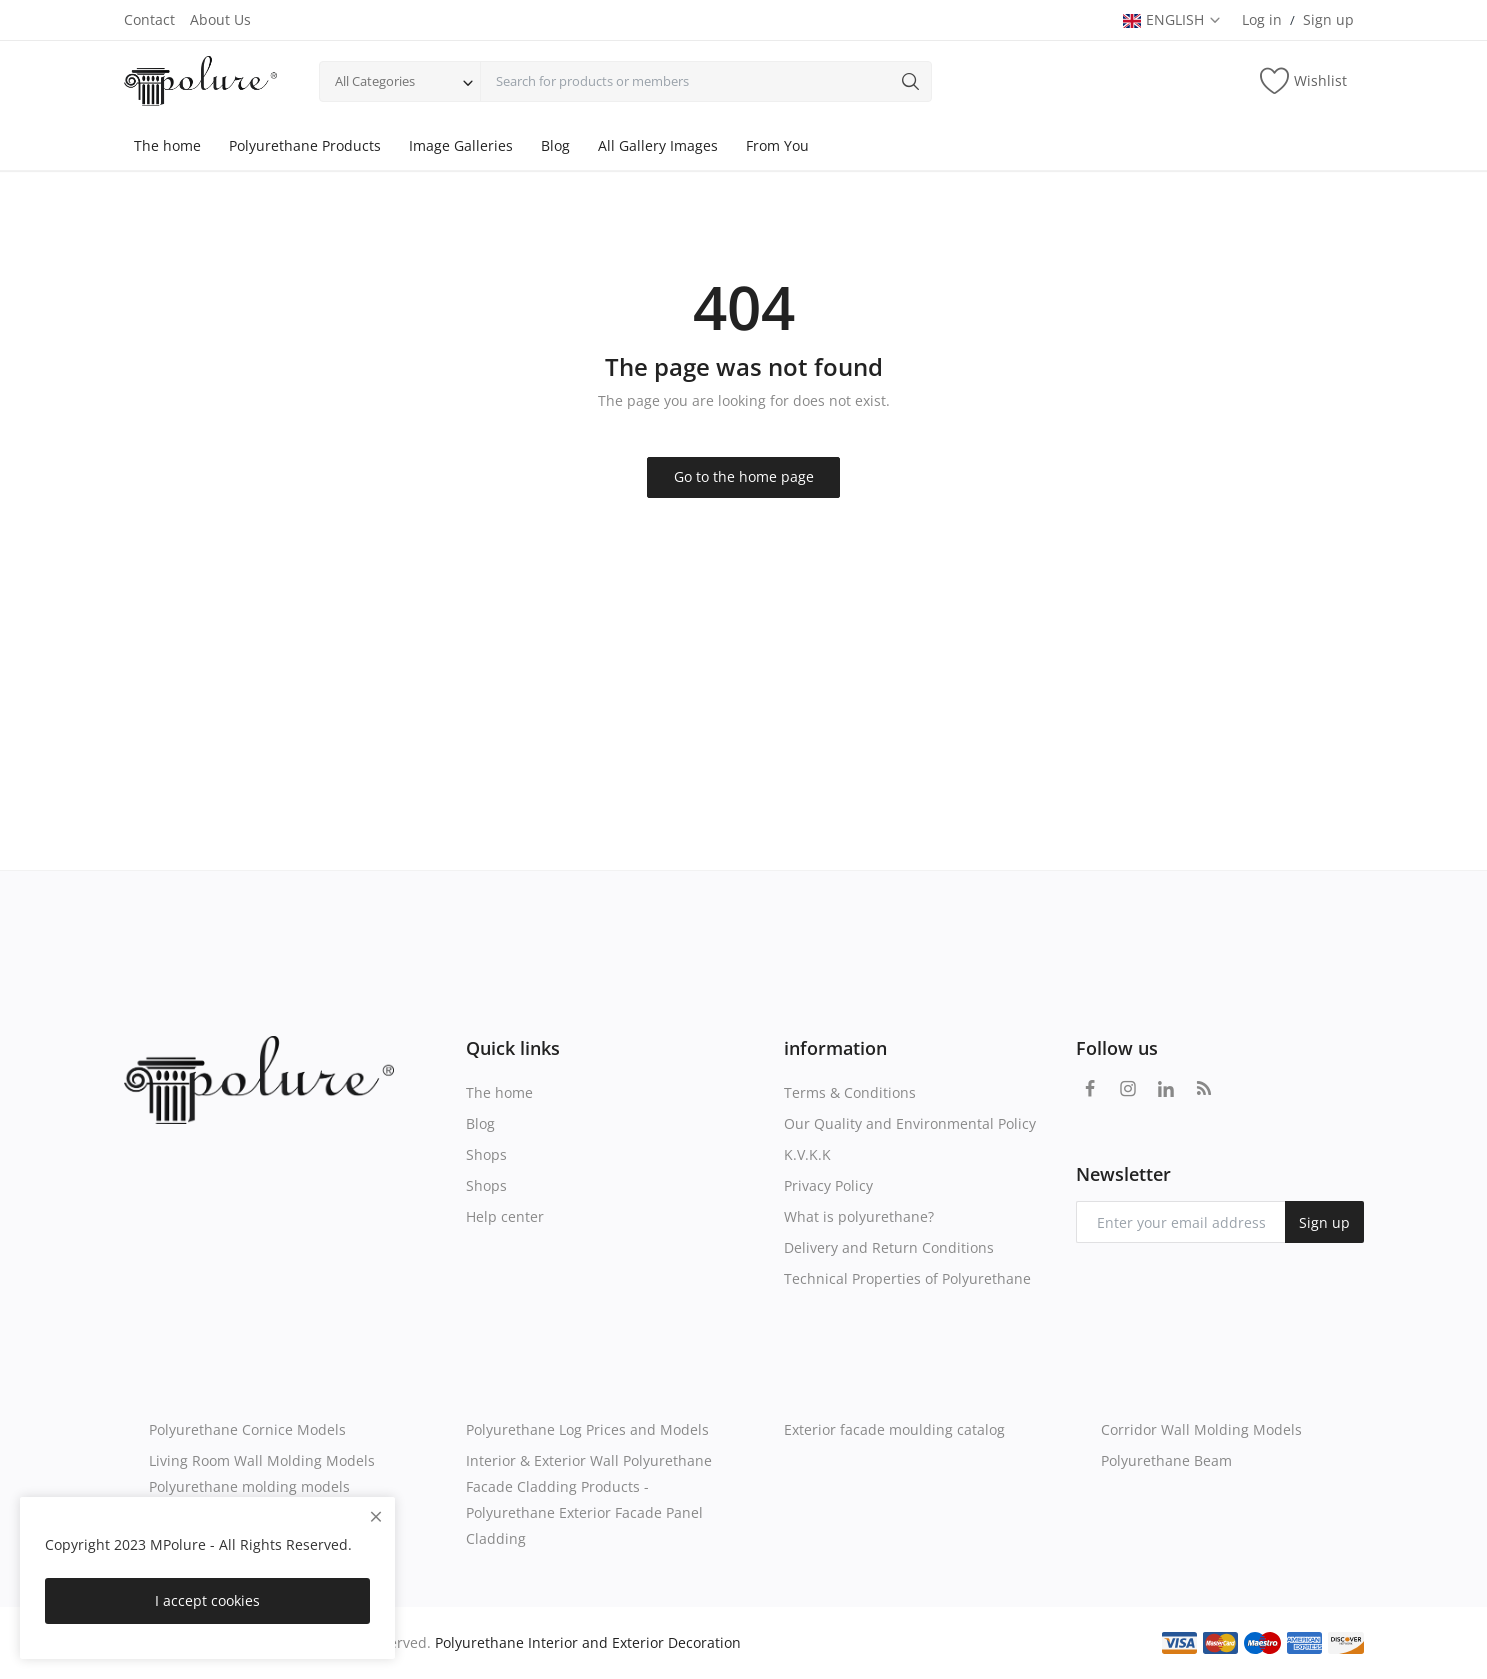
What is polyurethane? (859, 1216)
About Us (220, 19)
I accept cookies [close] (207, 1600)
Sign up (1328, 19)
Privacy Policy (828, 1185)
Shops (486, 1154)
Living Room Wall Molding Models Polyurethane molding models (262, 1473)
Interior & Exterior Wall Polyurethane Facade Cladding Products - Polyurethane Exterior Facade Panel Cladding (589, 1499)
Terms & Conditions (850, 1092)
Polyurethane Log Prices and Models (587, 1429)
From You (777, 145)
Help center (505, 1216)
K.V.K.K (807, 1154)
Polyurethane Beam (1166, 1460)
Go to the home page (744, 476)
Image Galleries (461, 145)
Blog (555, 145)
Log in (1262, 19)
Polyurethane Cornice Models (247, 1429)
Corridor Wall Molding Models (1201, 1429)
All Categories (375, 81)
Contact (149, 19)
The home (167, 145)
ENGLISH (1172, 19)
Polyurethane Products (305, 145)
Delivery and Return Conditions (889, 1247)
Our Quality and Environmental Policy (910, 1123)
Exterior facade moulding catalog (894, 1429)
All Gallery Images (658, 145)
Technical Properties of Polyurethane (907, 1278)
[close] (376, 1516)
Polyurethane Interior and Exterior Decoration (588, 1642)
